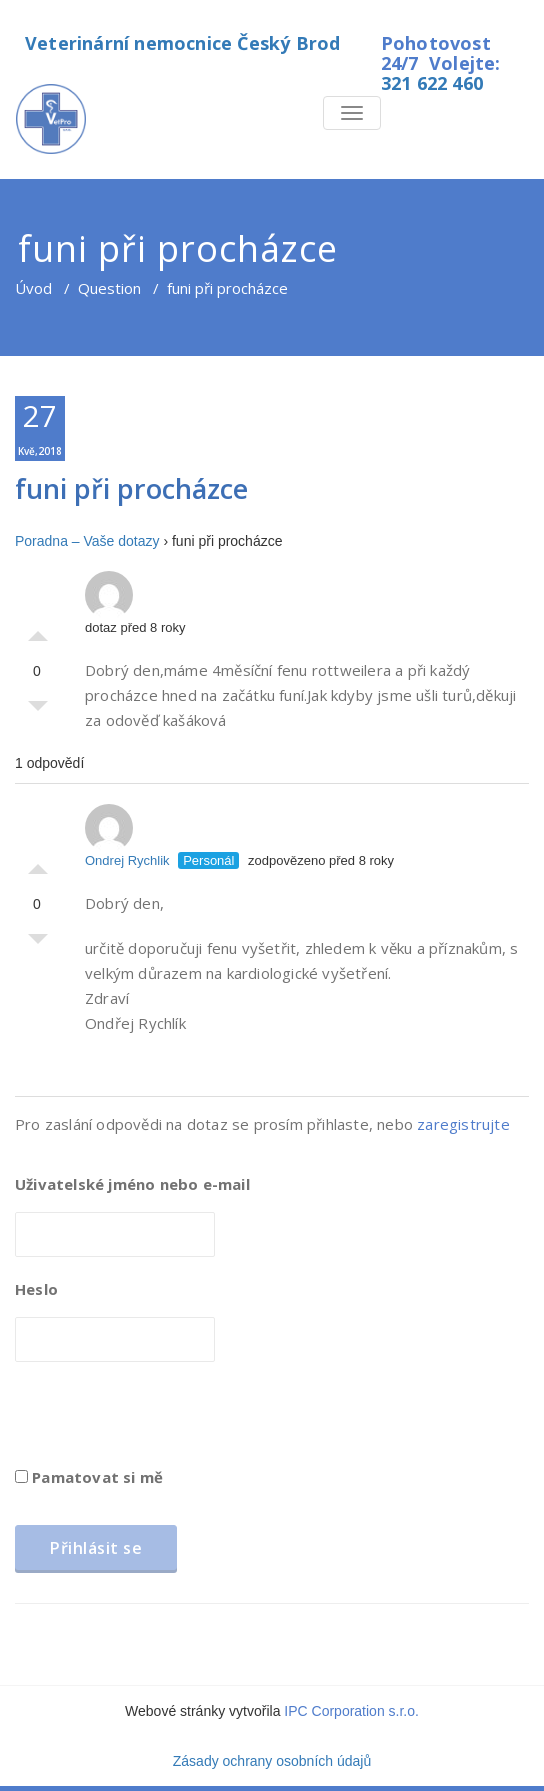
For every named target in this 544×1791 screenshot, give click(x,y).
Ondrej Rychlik (127, 836)
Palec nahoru (38, 631)
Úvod (33, 288)
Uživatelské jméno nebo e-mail (132, 1184)
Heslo (36, 1289)
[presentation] (167, 1421)
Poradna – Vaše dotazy (87, 541)
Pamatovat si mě (89, 1477)
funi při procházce (131, 488)
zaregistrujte (463, 1124)
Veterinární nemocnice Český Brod (182, 43)
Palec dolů (38, 711)
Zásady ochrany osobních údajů (272, 1761)
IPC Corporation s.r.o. (351, 1711)
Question (109, 288)
